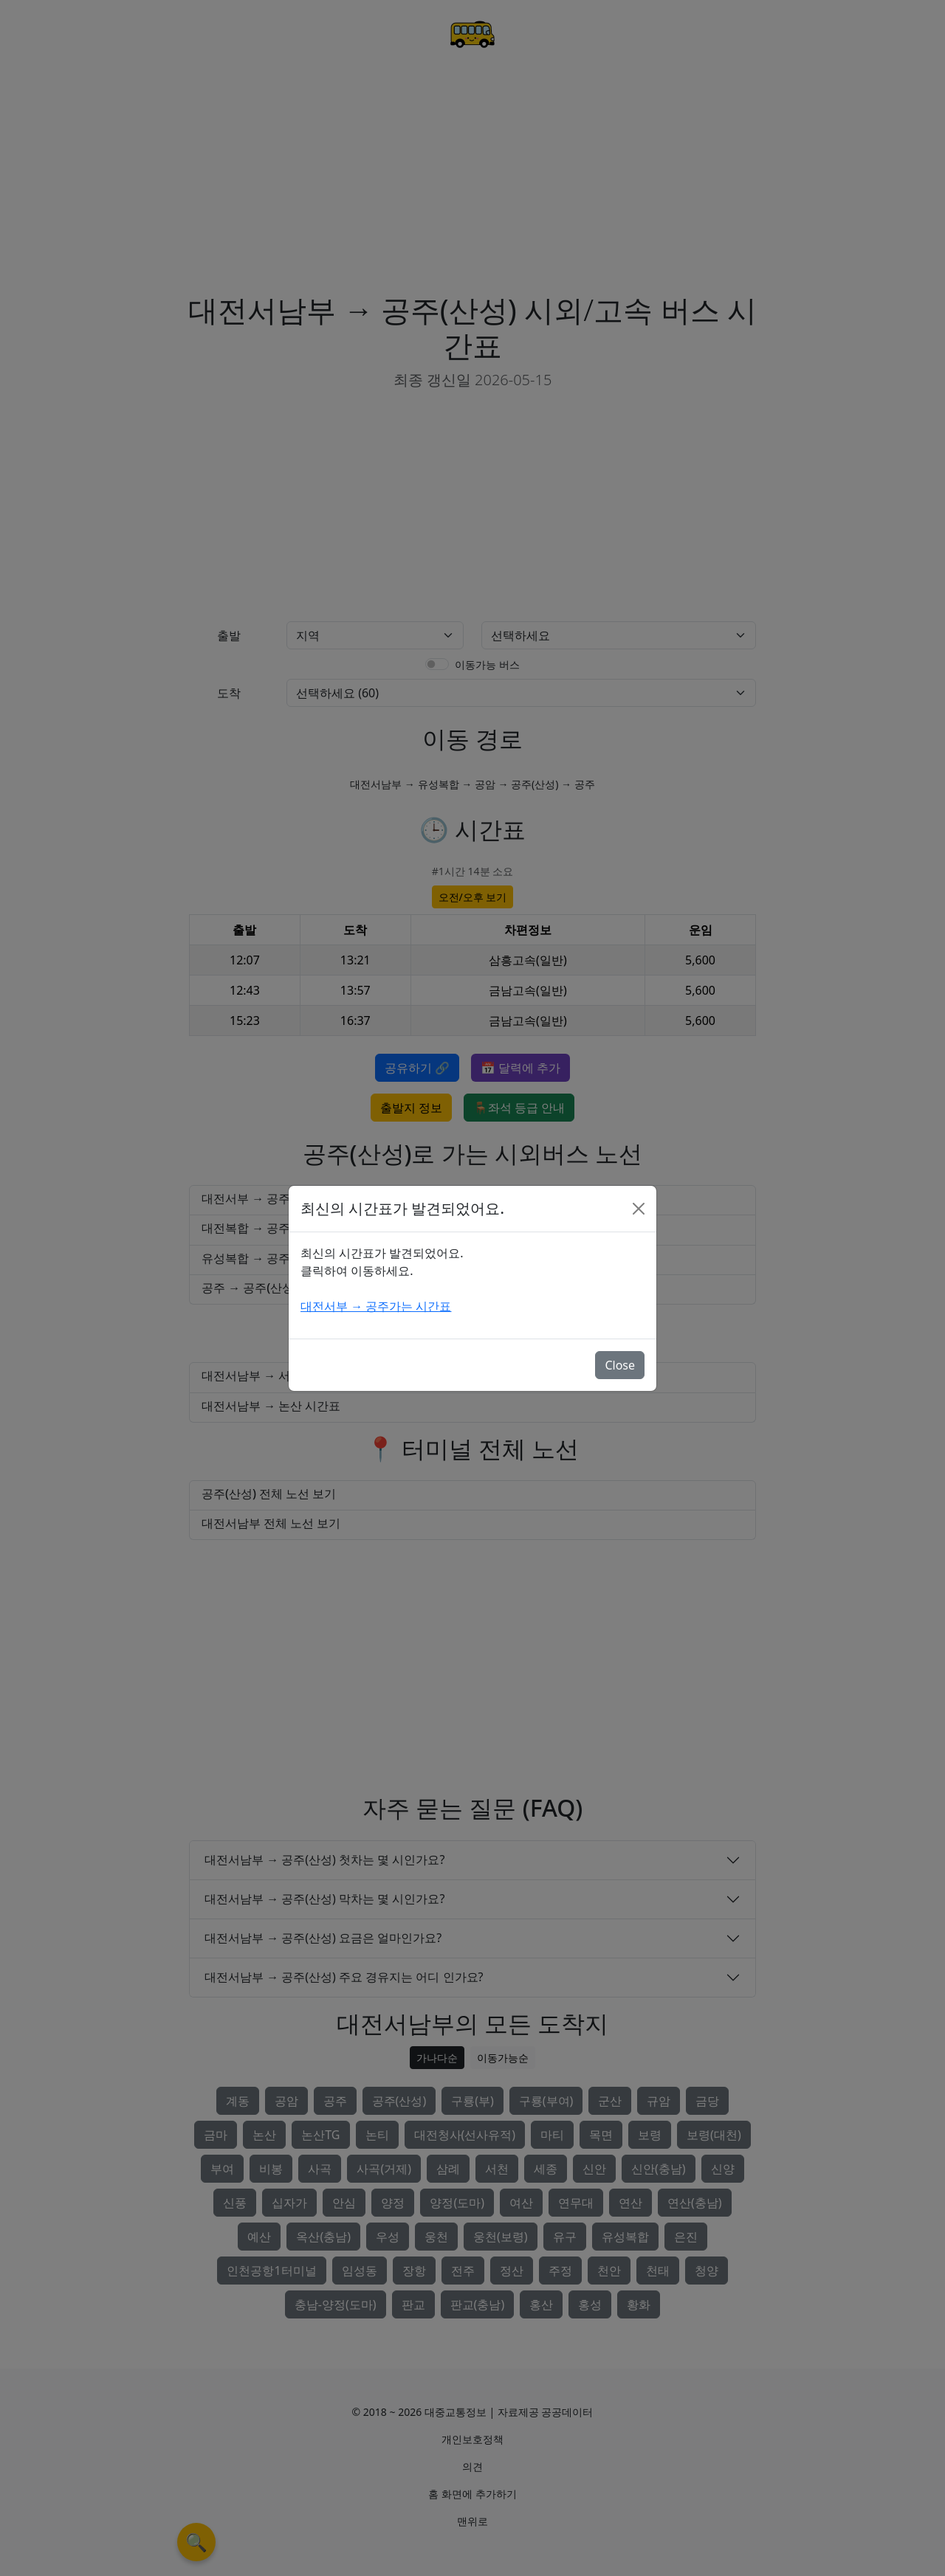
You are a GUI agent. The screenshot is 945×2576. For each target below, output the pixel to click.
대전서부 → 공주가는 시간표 (375, 1306)
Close (620, 1365)
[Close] (638, 1208)
